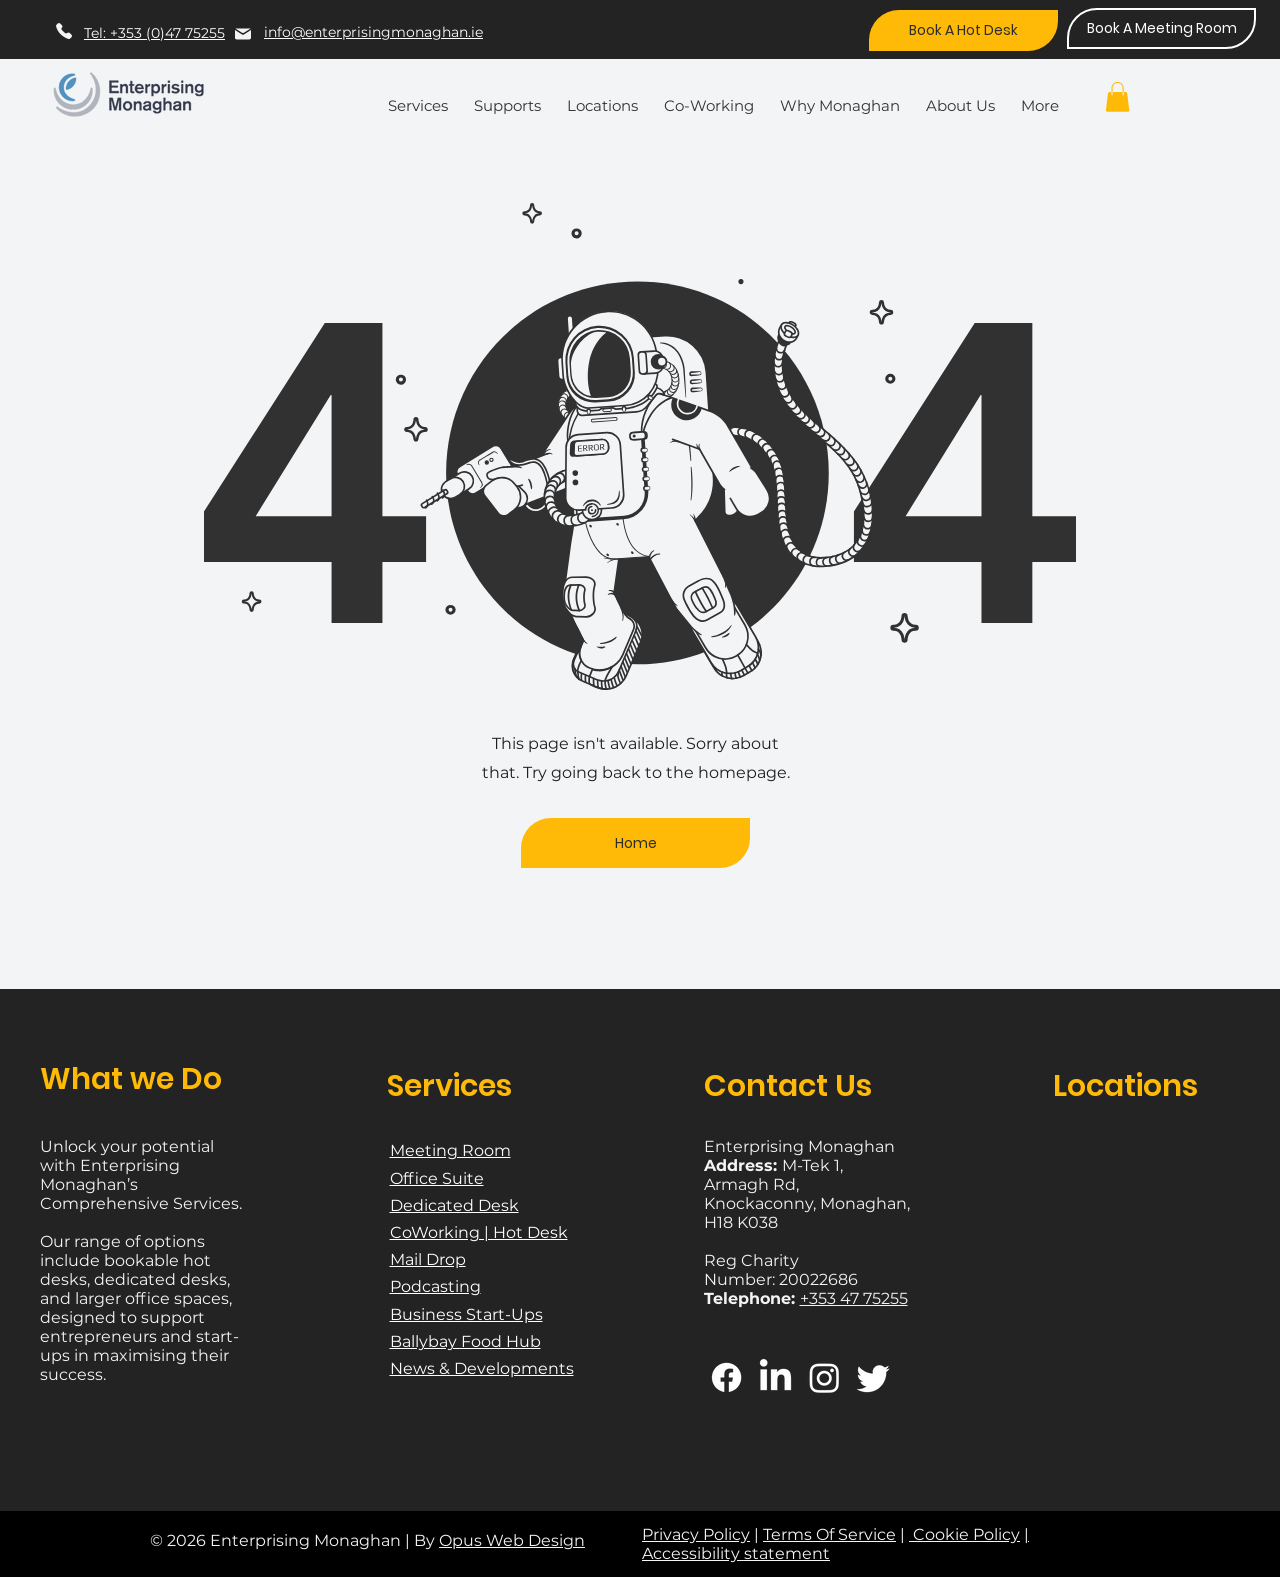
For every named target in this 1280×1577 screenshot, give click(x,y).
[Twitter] (873, 1377)
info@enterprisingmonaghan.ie (373, 32)
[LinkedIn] (775, 1377)
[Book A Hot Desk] (963, 30)
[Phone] (63, 30)
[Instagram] (824, 1377)
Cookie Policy (964, 1534)
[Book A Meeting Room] (1161, 28)
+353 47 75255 (854, 1298)
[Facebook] (726, 1377)
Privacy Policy (696, 1534)
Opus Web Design (512, 1540)
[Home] (635, 843)
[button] (423, 97)
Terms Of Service (829, 1534)
